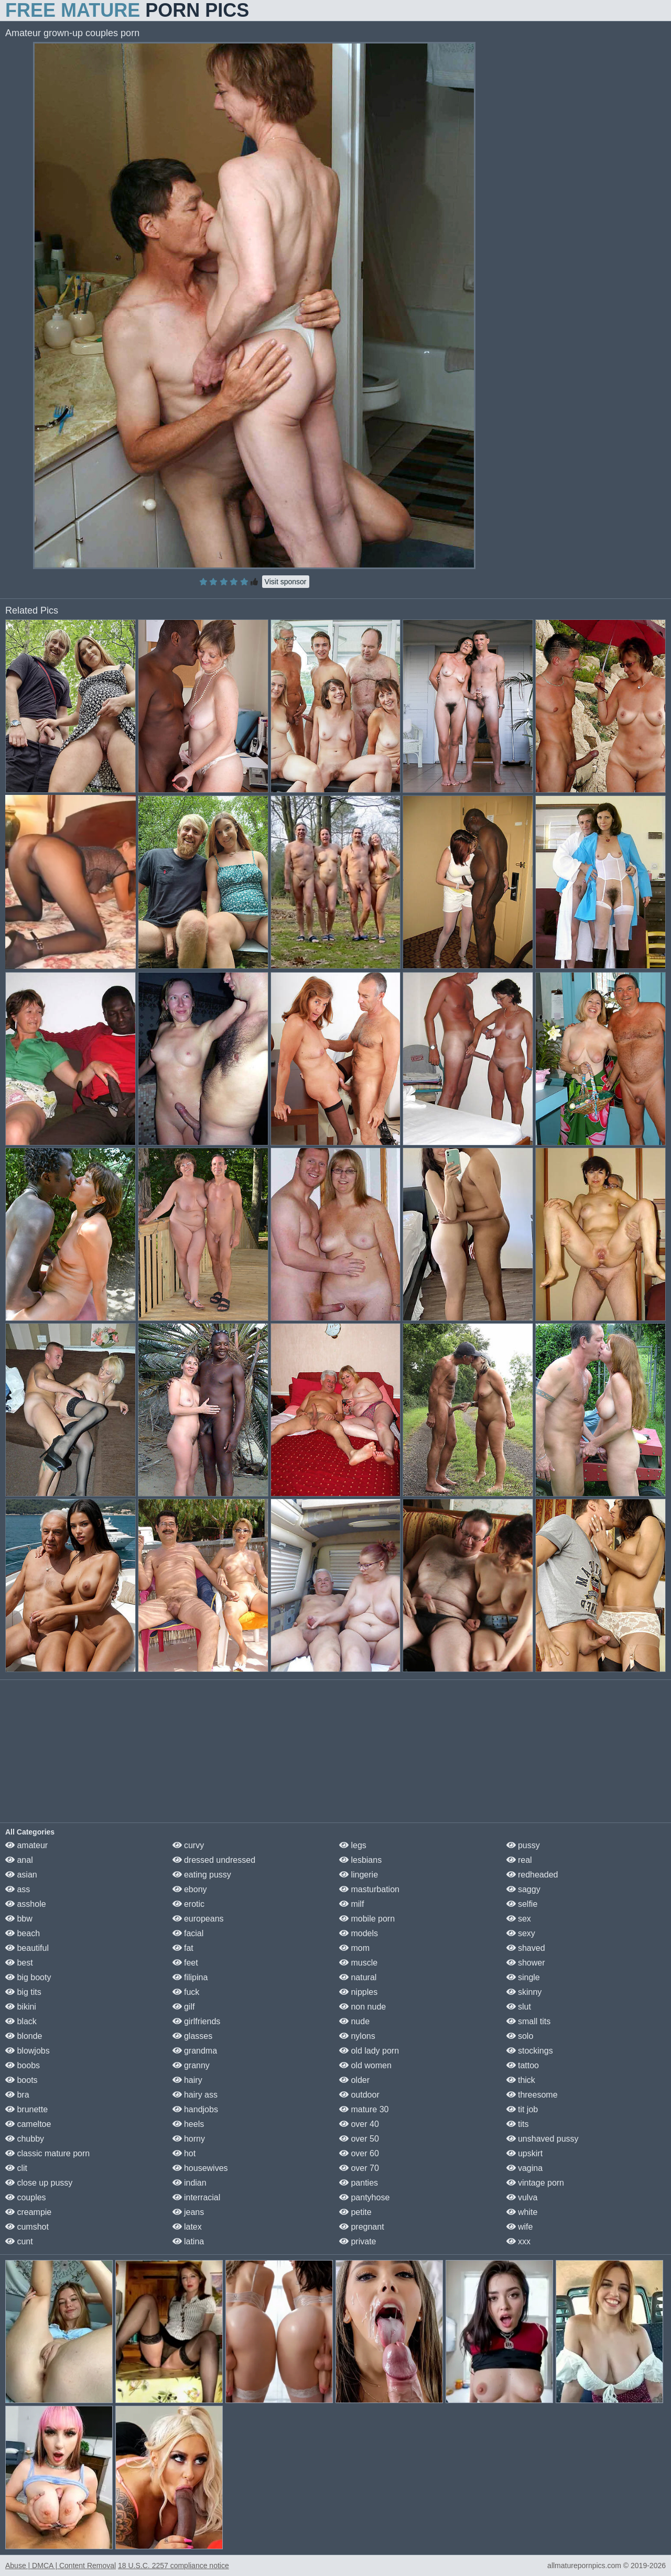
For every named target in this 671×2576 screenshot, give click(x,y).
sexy (520, 1933)
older (354, 2080)
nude (354, 2021)
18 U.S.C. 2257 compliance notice (173, 2565)
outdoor (359, 2094)
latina (188, 2241)
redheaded (532, 1874)
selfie (522, 1904)
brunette (26, 2109)
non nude (362, 2006)
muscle (358, 1962)
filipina (190, 1977)
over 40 (359, 2124)
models (358, 1933)
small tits (528, 2021)
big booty (28, 1977)
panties (358, 2182)
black (21, 2021)
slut (518, 2006)
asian (21, 1874)
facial (188, 1933)
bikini (20, 2006)
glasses (192, 2036)
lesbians (360, 1859)
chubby (24, 2138)
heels (188, 2124)
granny (191, 2065)
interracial (196, 2197)
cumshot (27, 2226)
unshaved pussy (542, 2138)
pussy (523, 1845)
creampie (28, 2212)
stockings (529, 2050)
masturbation (369, 1889)
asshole (25, 1904)
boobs (22, 2065)
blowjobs (27, 2050)
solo (520, 2036)
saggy (523, 1889)
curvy (188, 1845)
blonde (23, 2036)
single (523, 1977)
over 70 (359, 2168)
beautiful (27, 1948)
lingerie (358, 1874)
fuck (186, 1992)
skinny (524, 1992)
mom (354, 1948)
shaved (525, 1948)
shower (525, 1962)
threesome (532, 2094)
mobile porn (367, 1918)
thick (520, 2080)
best (19, 1962)
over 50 (359, 2138)
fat (182, 1948)
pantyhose (364, 2197)
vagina (524, 2168)
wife (519, 2226)
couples (25, 2197)
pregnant (361, 2226)
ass (17, 1889)
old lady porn (369, 2050)
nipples (358, 1992)
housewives (200, 2168)
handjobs (195, 2109)
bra (17, 2094)
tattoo (522, 2065)
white (522, 2212)
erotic (188, 1904)
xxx (518, 2241)
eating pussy (201, 1874)
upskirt (524, 2153)
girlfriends (196, 2021)
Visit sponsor (286, 581)
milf (351, 1904)
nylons (357, 2036)
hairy (187, 2080)
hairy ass (195, 2094)
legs (352, 1845)
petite (355, 2212)
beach (22, 1933)
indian (189, 2182)
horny (188, 2138)
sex (518, 1918)
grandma (195, 2050)
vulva (522, 2197)
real (519, 1859)
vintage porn (535, 2182)
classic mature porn (47, 2153)
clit (16, 2168)
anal (19, 1859)
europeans (198, 1918)
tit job (522, 2109)
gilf (183, 2006)
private (357, 2241)
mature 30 (363, 2109)
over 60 (359, 2153)
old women (365, 2065)
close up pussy (38, 2182)
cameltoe (28, 2124)
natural (357, 1977)
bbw (19, 1918)
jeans (188, 2212)
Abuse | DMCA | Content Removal (60, 2565)
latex (187, 2226)
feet (185, 1962)
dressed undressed (214, 1859)
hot (184, 2153)
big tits (23, 1992)
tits (517, 2124)
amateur (26, 1845)
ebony (189, 1889)
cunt (19, 2241)
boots (21, 2080)
